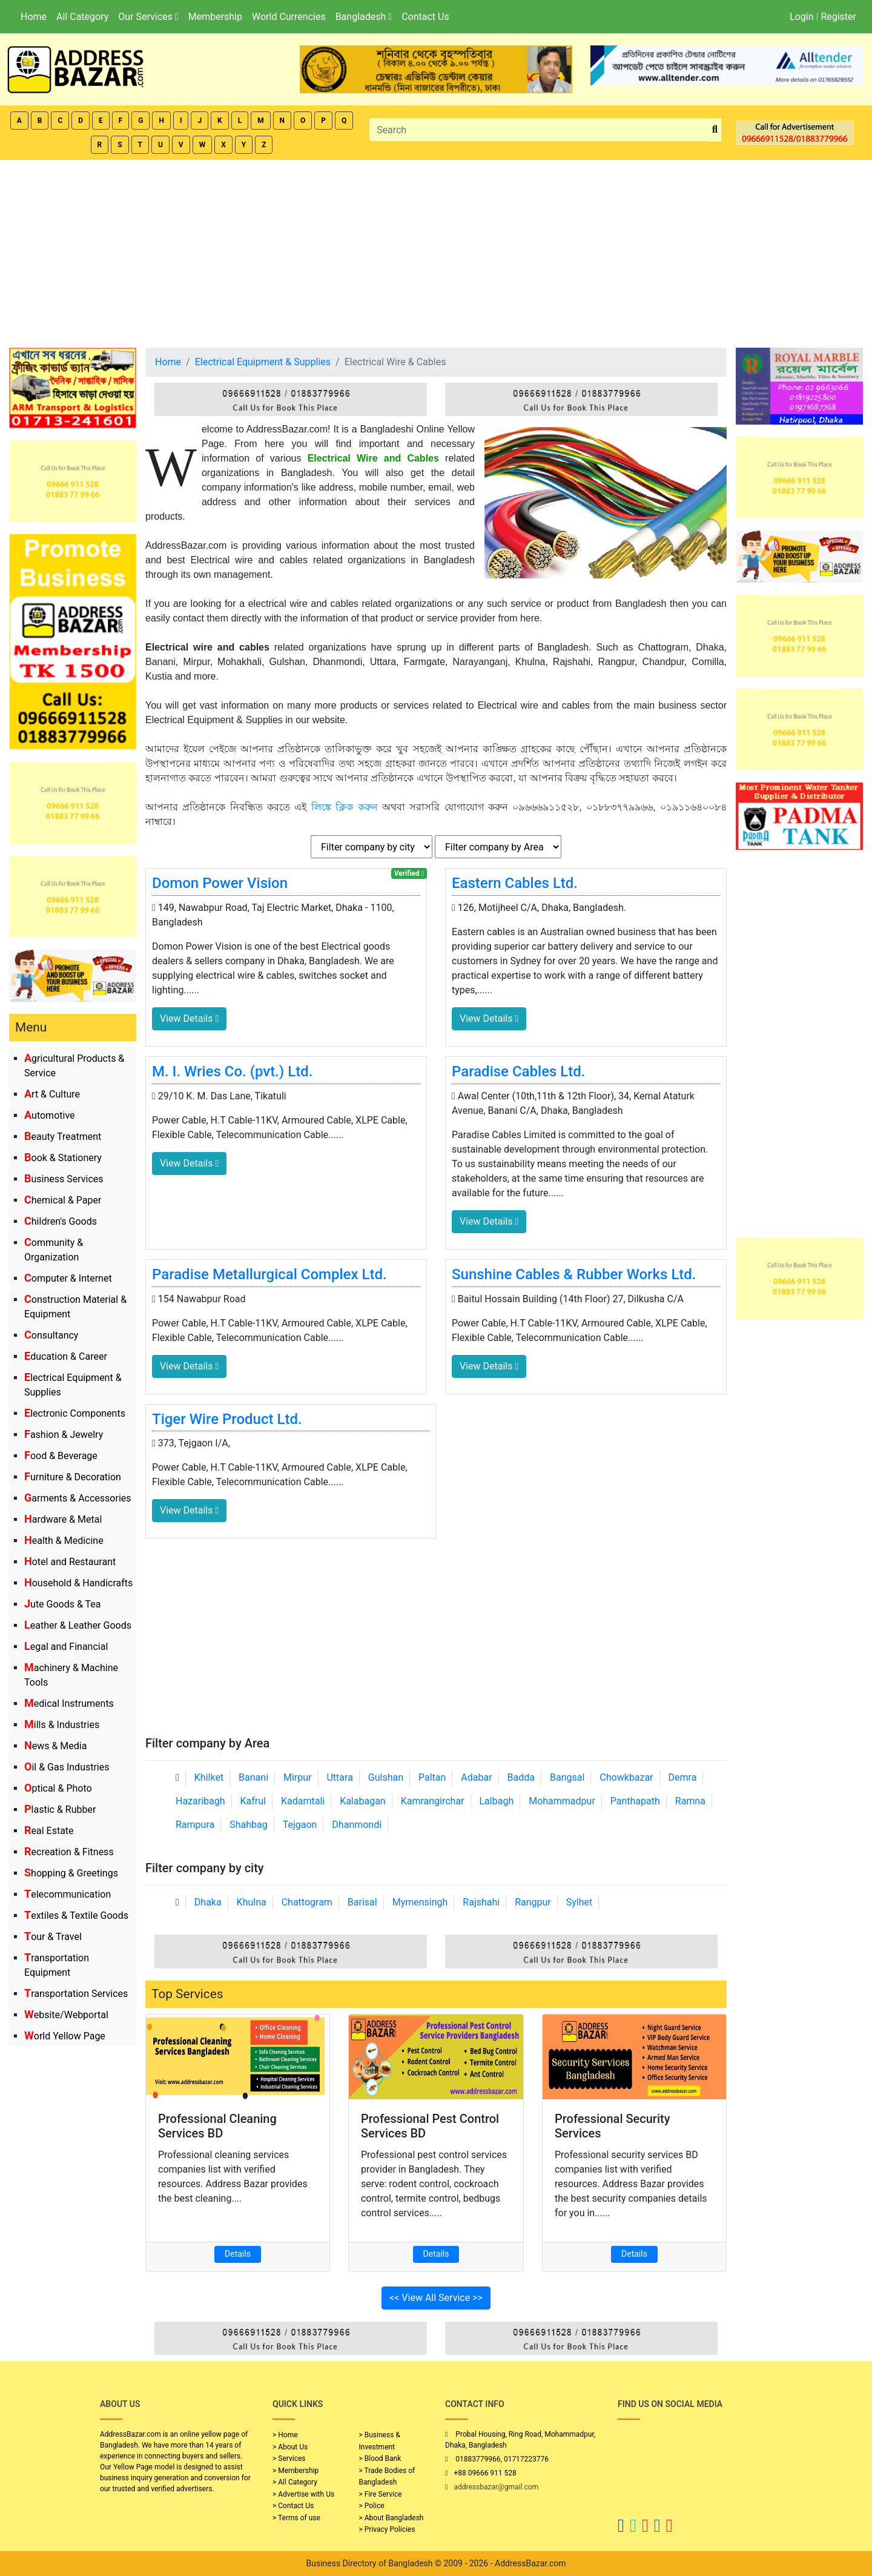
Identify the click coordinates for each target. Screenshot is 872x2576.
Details (238, 2254)
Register (838, 16)
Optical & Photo (58, 1788)
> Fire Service (380, 2494)
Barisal (362, 1902)
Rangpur (533, 1902)
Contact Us (425, 16)
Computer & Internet (68, 1278)
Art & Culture (52, 1094)
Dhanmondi (357, 1824)
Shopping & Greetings (71, 1873)
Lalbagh (497, 1801)
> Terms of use (296, 2518)
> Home (285, 2435)
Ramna (690, 1801)
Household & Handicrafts (78, 1583)
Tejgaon (300, 1824)
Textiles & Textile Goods (76, 1915)
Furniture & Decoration (72, 1477)
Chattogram (307, 1902)
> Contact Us (293, 2506)
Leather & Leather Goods (77, 1625)
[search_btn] (714, 130)
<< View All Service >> (436, 2297)
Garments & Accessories (77, 1498)
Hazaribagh (200, 1801)
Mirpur (297, 1777)
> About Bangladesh (391, 2518)
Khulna (251, 1902)
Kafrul (253, 1801)
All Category (82, 16)
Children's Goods (60, 1221)
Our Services (148, 16)
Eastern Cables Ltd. (515, 883)
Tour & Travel (53, 1936)
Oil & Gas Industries (67, 1767)
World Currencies (289, 16)
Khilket (208, 1777)
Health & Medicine (64, 1540)
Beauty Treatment (62, 1136)
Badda (521, 1777)
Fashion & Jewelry (63, 1434)
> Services (288, 2458)
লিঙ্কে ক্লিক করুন (344, 807)
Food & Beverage (60, 1456)
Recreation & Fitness (69, 1852)
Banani (253, 1777)
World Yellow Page (64, 2036)
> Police (372, 2506)
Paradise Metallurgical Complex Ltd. (269, 1274)
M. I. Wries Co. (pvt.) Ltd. (232, 1071)
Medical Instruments (69, 1703)
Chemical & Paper (62, 1200)
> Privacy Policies (387, 2529)
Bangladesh (363, 16)
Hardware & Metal (63, 1519)
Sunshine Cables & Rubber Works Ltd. (574, 1274)
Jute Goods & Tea (62, 1604)
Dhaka (208, 1902)
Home (34, 16)
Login (801, 16)
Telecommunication (67, 1894)
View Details (189, 1018)
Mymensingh (420, 1902)
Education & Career (65, 1356)
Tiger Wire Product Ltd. (227, 1419)
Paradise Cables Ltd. (518, 1071)
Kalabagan (363, 1801)
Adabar (476, 1777)
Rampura (195, 1824)
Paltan (432, 1777)
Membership (215, 16)
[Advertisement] (436, 251)
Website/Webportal (66, 2015)
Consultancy (51, 1335)
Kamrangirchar (432, 1801)
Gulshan (385, 1777)
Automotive (49, 1115)
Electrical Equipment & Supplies (263, 362)
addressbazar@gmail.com (496, 2487)
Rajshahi (481, 1902)
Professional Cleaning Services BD (217, 2126)
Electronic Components (74, 1413)
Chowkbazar (626, 1777)
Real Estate (49, 1830)
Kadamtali (303, 1801)
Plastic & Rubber (60, 1809)
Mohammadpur (562, 1801)
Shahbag (249, 1824)
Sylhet (579, 1902)
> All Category (294, 2482)
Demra (683, 1777)
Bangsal (567, 1777)
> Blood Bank (380, 2458)
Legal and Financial (66, 1646)
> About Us (290, 2447)
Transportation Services (76, 1993)
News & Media (55, 1746)
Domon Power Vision (220, 883)
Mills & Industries (61, 1724)
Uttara (339, 1777)
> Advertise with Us (303, 2494)
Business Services (64, 1179)
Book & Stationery (63, 1158)
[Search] (539, 129)
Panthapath (635, 1801)
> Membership (295, 2470)
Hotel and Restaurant (70, 1562)
